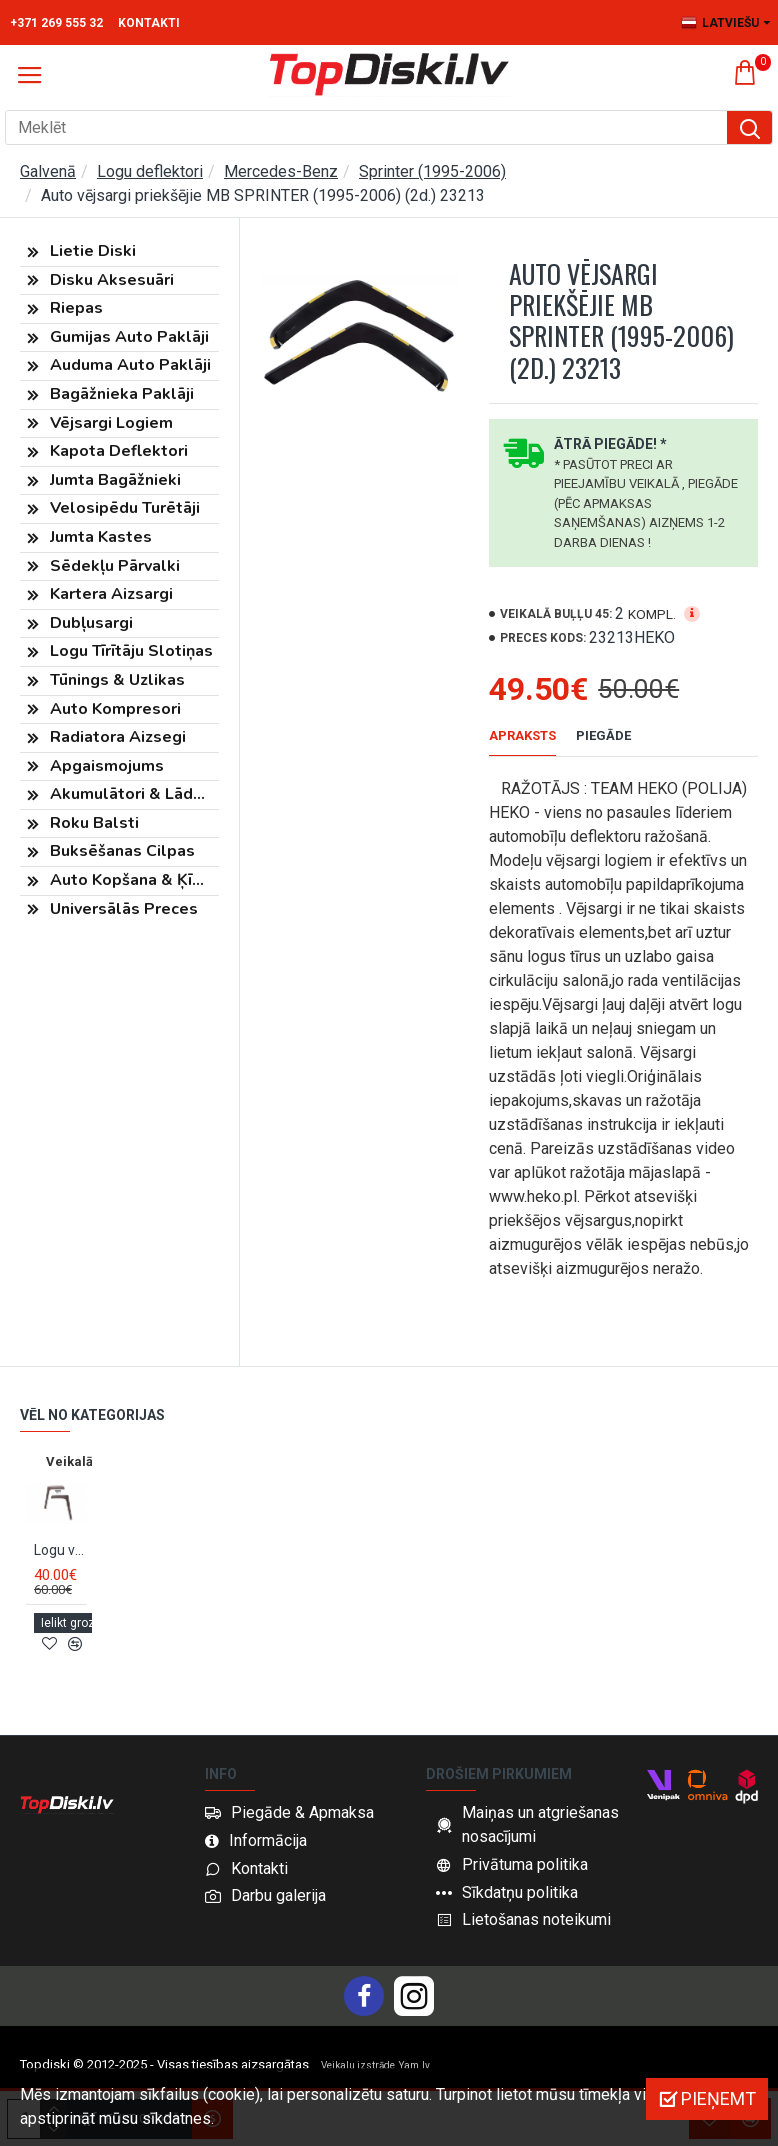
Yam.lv (414, 2065)
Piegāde (603, 735)
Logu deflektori (150, 171)
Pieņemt (718, 2098)
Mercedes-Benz (281, 171)
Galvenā (48, 171)
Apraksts (522, 735)
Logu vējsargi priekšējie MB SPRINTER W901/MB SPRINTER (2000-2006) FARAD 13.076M (60, 1565)
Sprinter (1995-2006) (432, 171)
